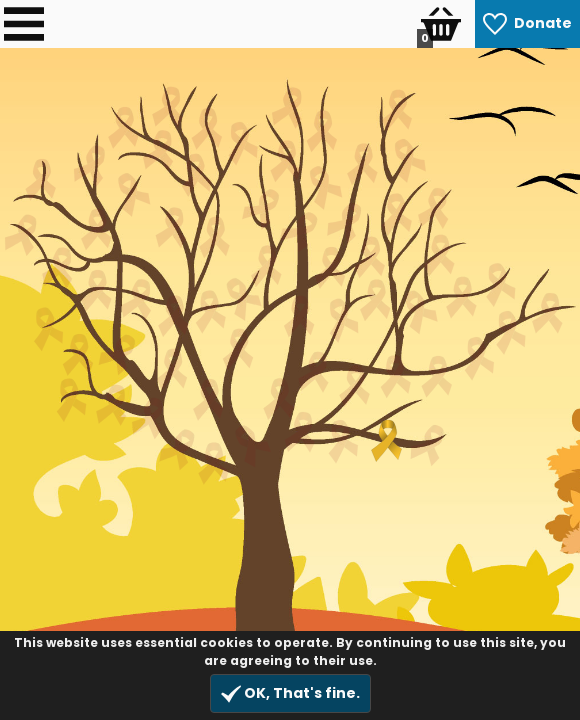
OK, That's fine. (290, 693)
